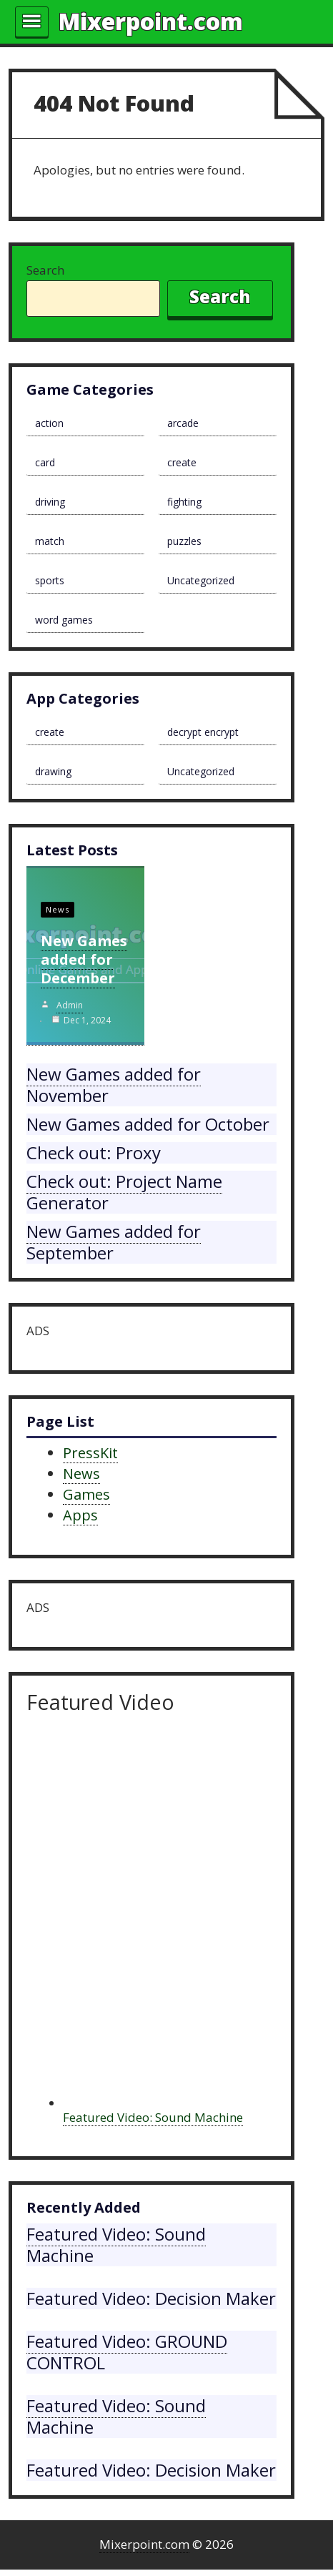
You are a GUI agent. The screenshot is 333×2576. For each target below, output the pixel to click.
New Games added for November (113, 1084)
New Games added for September (113, 1241)
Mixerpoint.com (151, 21)
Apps (80, 1515)
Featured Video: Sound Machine (153, 2117)
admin (69, 1005)
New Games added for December (84, 959)
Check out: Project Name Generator (124, 1191)
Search (45, 270)
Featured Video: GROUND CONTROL (126, 2351)
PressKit (90, 1452)
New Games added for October (147, 1124)
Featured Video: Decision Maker (151, 2298)
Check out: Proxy (93, 1152)
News (57, 909)
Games (86, 1494)
